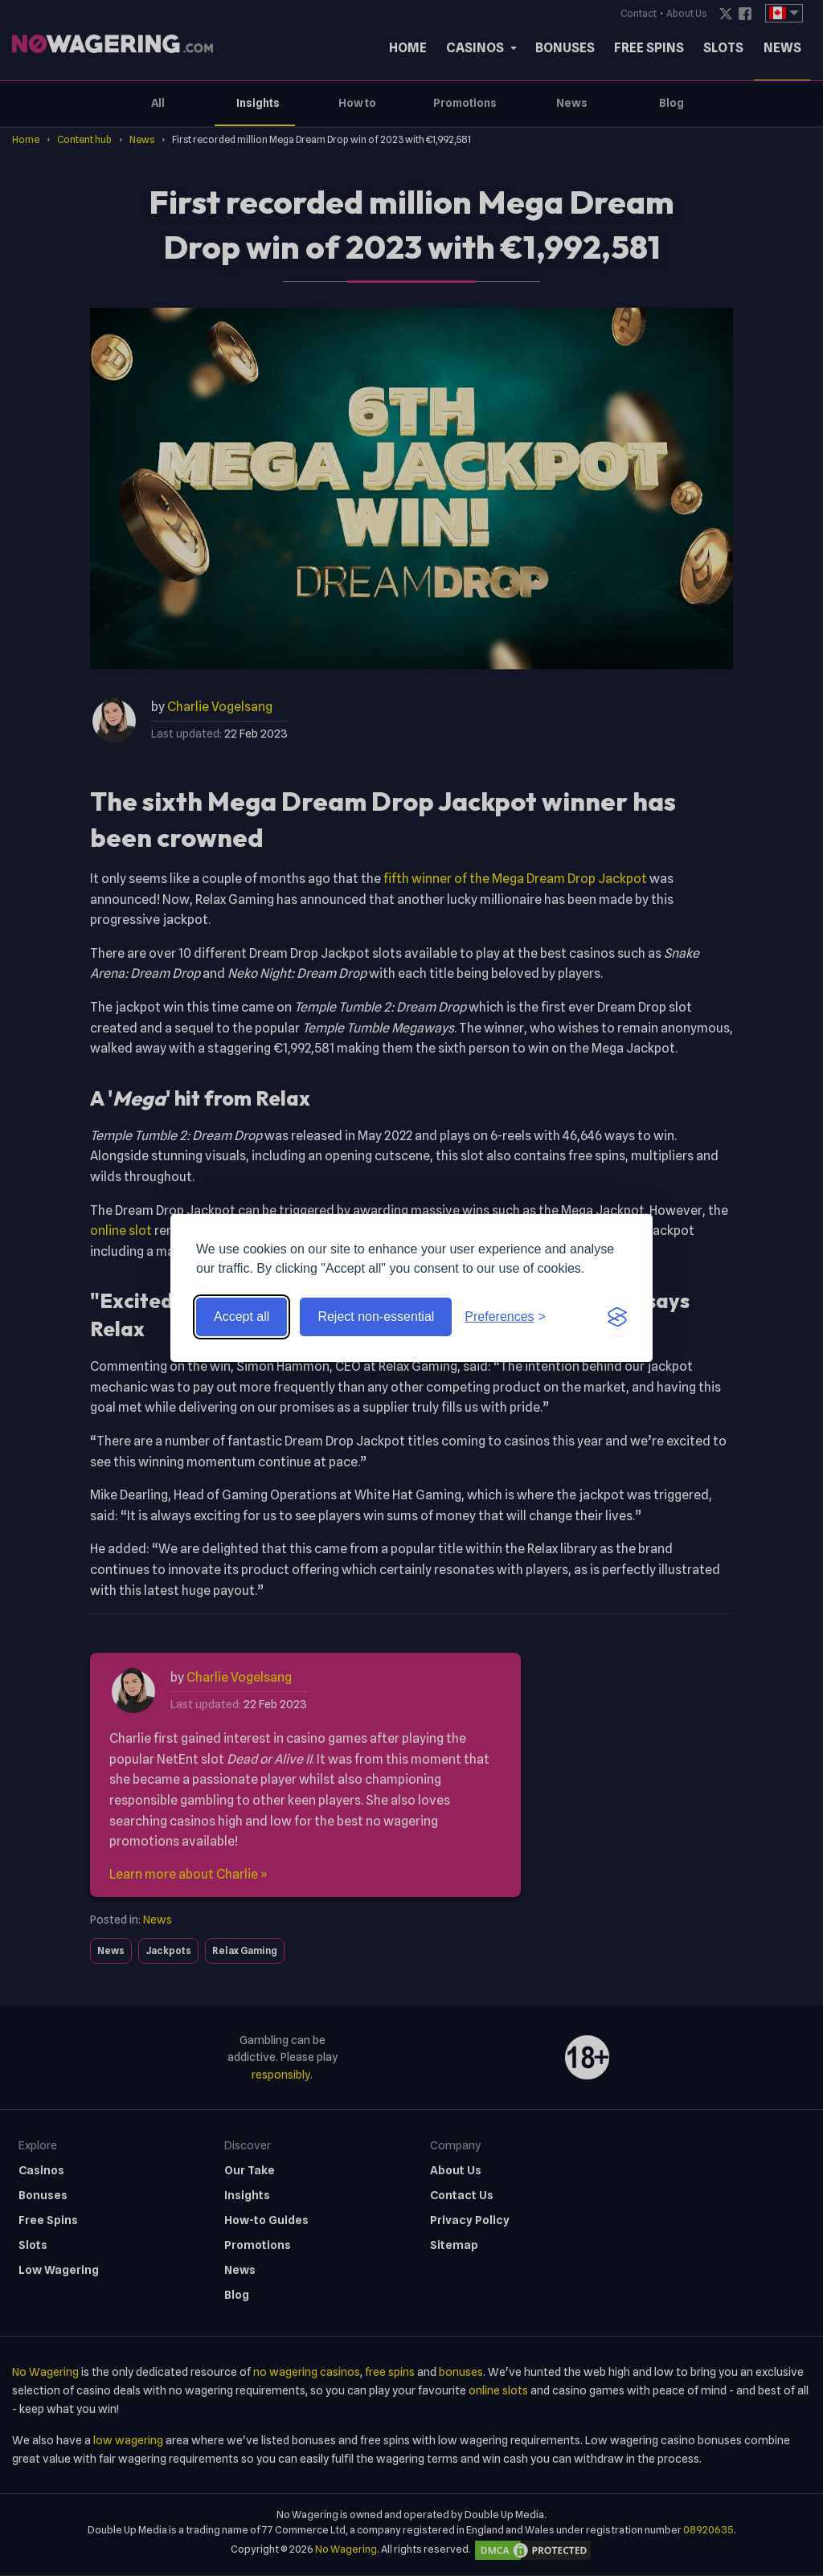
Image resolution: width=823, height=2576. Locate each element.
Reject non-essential (375, 1316)
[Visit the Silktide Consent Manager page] (617, 1317)
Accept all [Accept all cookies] (241, 1316)
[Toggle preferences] (505, 1316)
